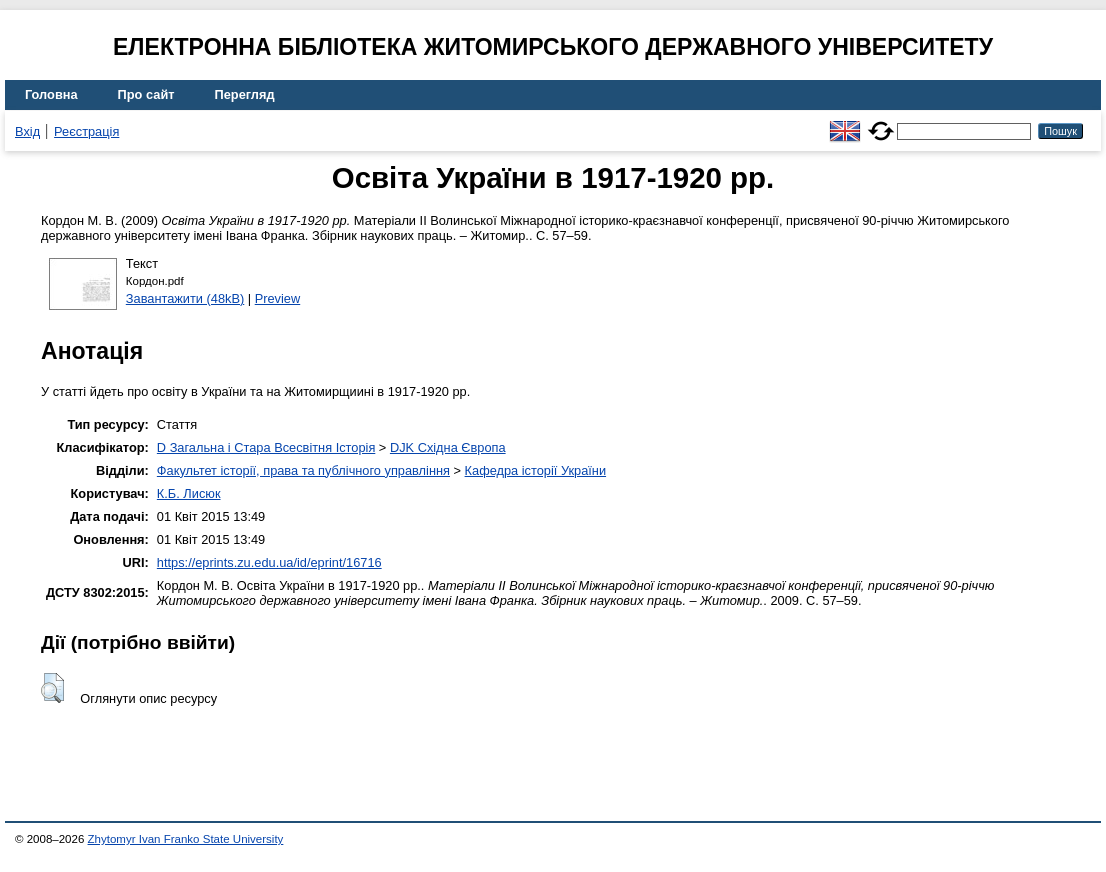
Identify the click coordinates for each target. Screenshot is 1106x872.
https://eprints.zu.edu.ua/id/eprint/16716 (269, 562)
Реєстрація (86, 131)
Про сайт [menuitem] (146, 94)
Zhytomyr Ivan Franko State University (186, 839)
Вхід (27, 131)
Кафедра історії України (536, 470)
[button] (52, 688)
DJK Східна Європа (448, 447)
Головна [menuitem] (51, 94)
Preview (278, 298)
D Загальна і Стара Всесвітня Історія (266, 447)
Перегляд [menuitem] (245, 94)
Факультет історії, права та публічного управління (303, 470)
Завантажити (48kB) (185, 298)
